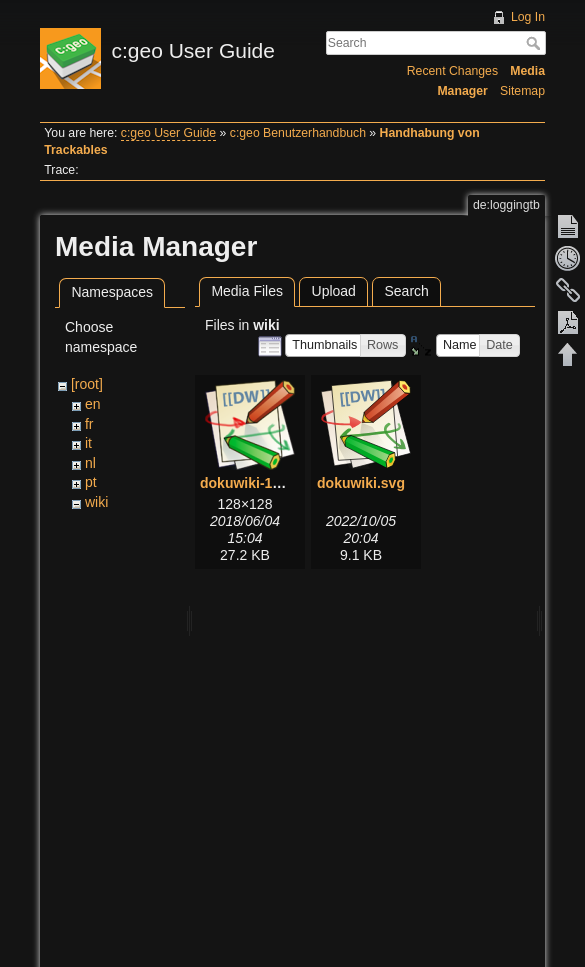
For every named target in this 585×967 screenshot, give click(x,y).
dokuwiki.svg (361, 483)
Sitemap (522, 91)
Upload (334, 291)
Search (535, 43)
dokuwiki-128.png (258, 483)
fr (89, 424)
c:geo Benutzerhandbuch (298, 133)
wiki (96, 502)
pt (91, 482)
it (88, 443)
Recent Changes (452, 71)
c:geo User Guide (168, 133)
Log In (528, 17)
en (93, 404)
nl (90, 463)
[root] (87, 384)
